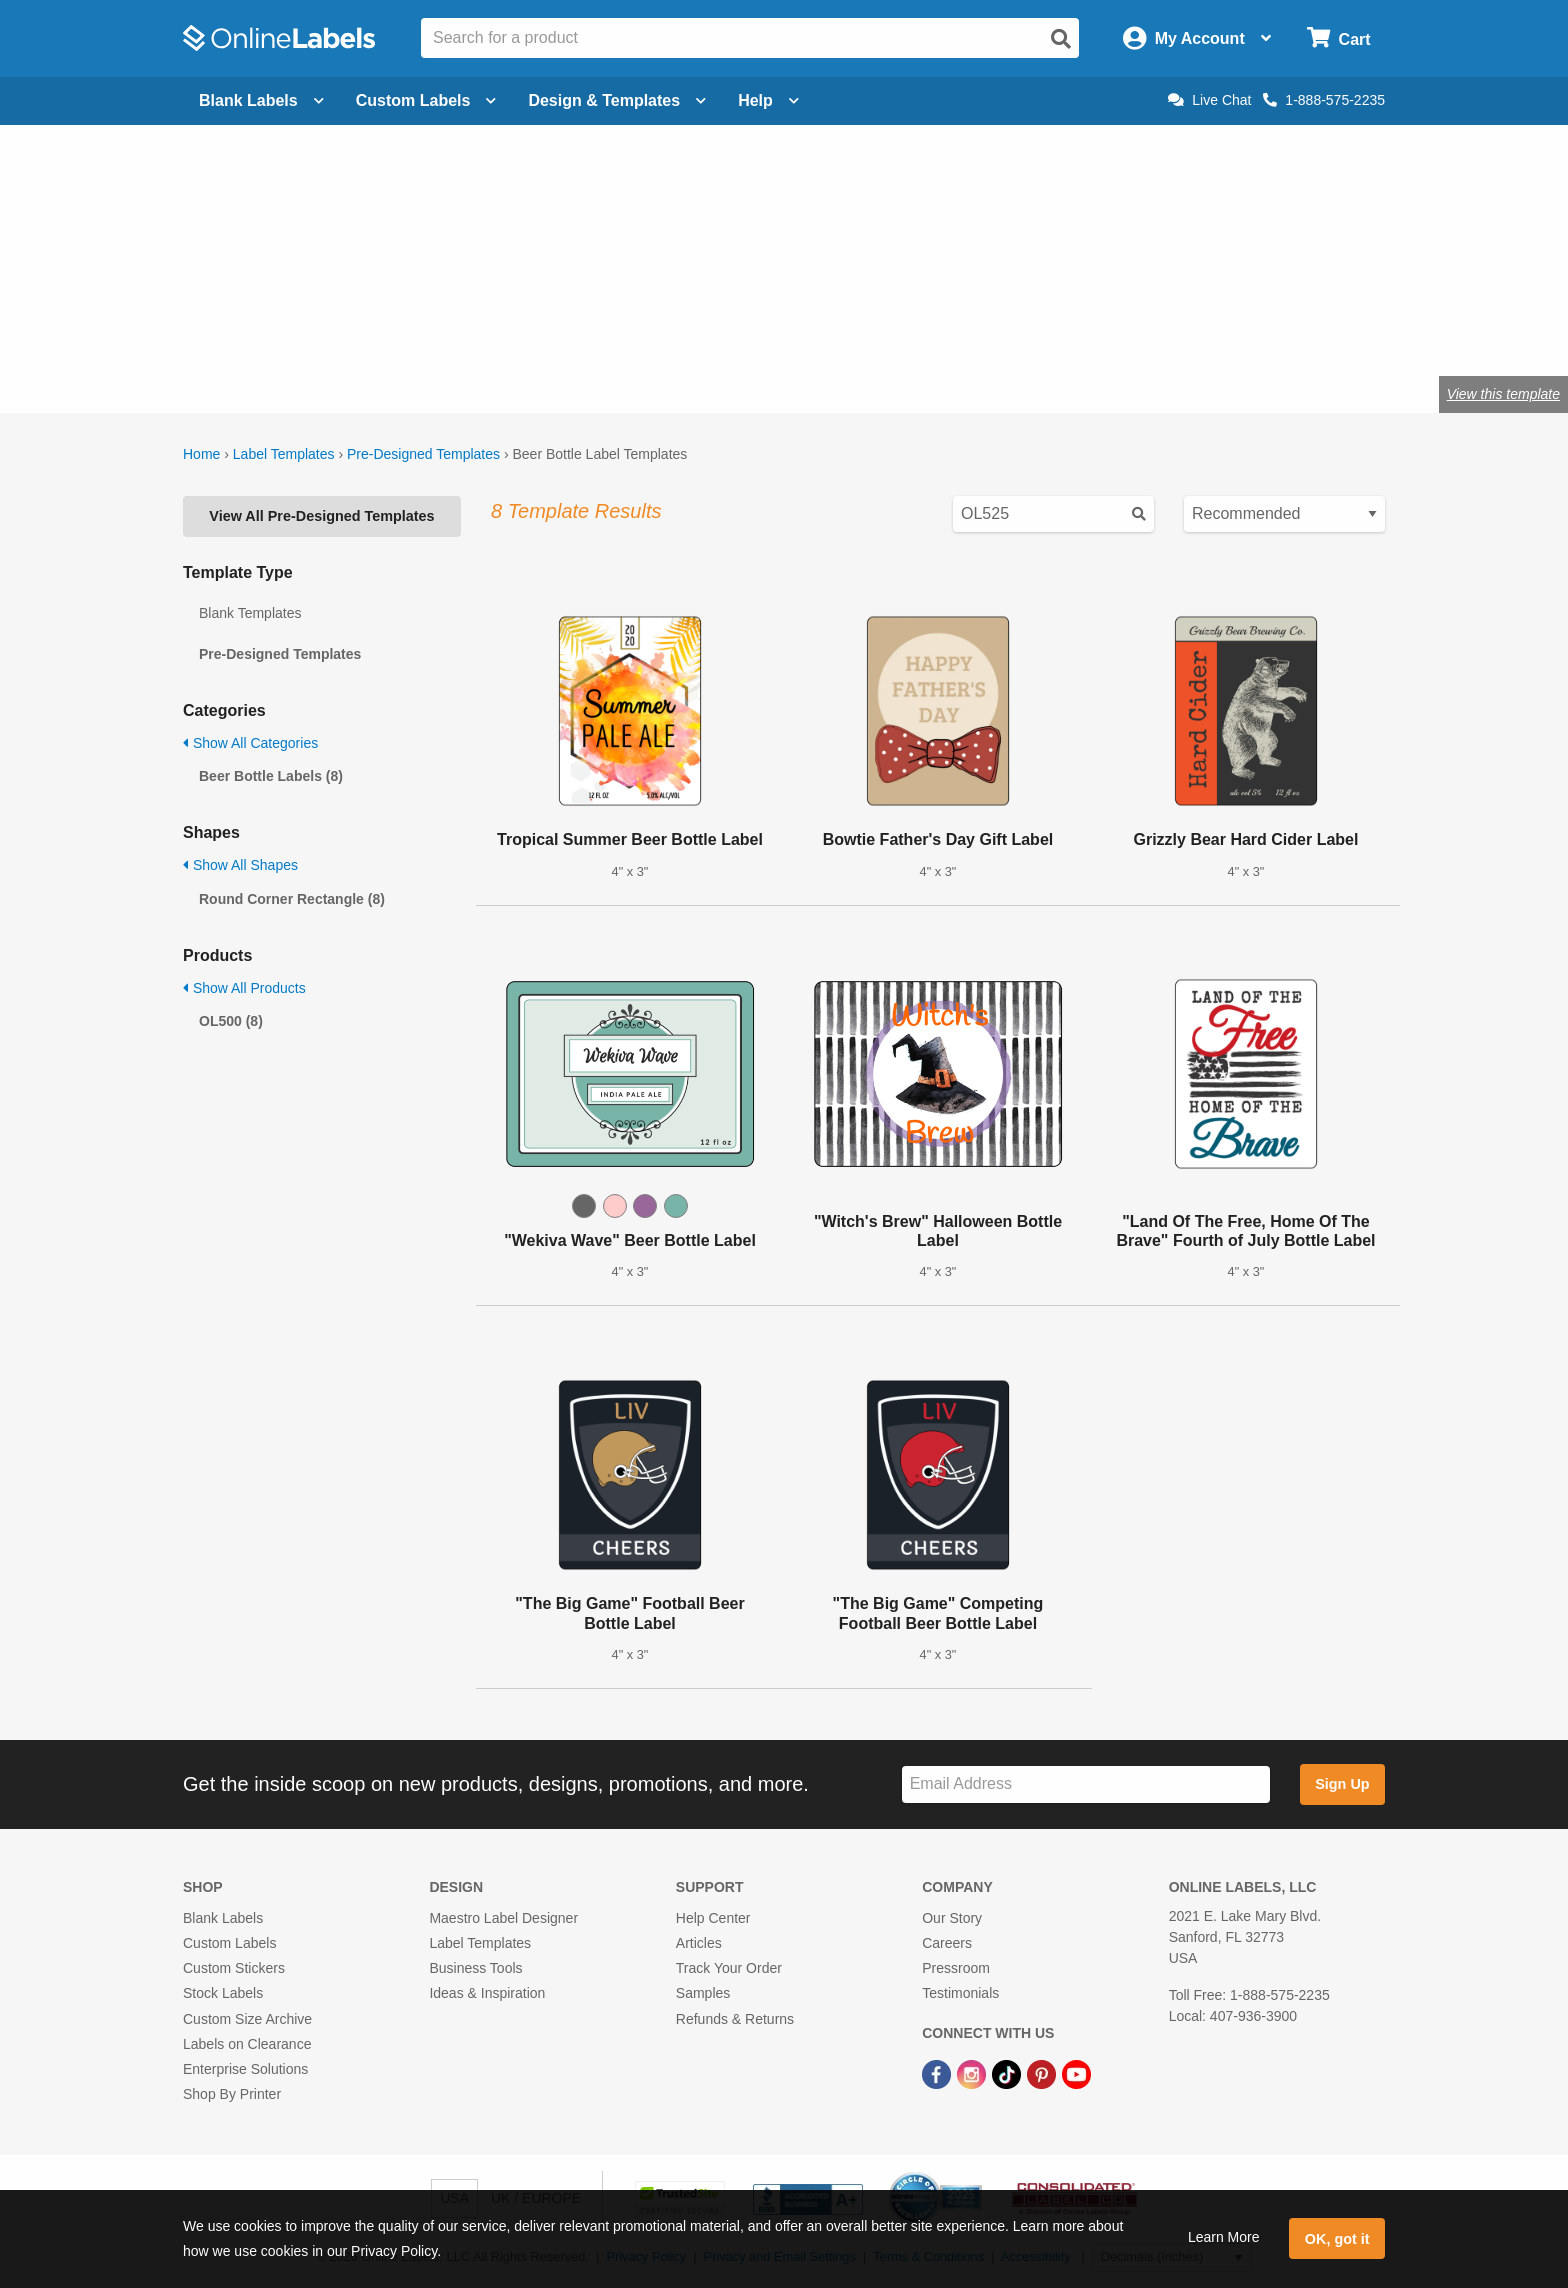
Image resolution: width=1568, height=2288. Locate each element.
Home (201, 454)
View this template (1503, 394)
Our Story (952, 1918)
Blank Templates (250, 613)
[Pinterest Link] (1043, 2073)
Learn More (1224, 2237)
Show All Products (244, 988)
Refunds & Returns (735, 2019)
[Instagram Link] (973, 2073)
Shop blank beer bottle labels (345, 328)
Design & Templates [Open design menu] (617, 100)
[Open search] (1061, 39)
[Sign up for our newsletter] (1086, 1784)
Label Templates (284, 454)
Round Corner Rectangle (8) (292, 899)
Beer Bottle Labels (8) (271, 776)
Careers (947, 1943)
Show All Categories (250, 743)
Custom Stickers (234, 1968)
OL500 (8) (231, 1021)
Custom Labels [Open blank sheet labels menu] (426, 100)
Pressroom (956, 1968)
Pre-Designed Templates (423, 454)
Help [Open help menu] (768, 100)
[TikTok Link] (1008, 2073)
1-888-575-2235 (1324, 100)
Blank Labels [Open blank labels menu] (261, 100)
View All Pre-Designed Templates (321, 516)
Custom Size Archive (247, 2019)
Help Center (713, 1918)
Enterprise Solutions (245, 2069)
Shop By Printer (232, 2094)
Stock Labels (223, 1993)
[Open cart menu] (1338, 38)
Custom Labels (229, 1943)
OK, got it (1337, 2239)
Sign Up (1342, 1784)
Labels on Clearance (247, 2044)
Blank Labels (223, 1918)
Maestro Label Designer (503, 1918)
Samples (703, 1993)
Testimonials (960, 1993)
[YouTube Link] (1076, 2073)
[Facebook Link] (938, 2073)
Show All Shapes (240, 865)
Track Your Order (729, 1968)
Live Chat (1209, 100)
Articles (699, 1943)
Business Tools (475, 1968)
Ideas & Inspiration (487, 1993)
